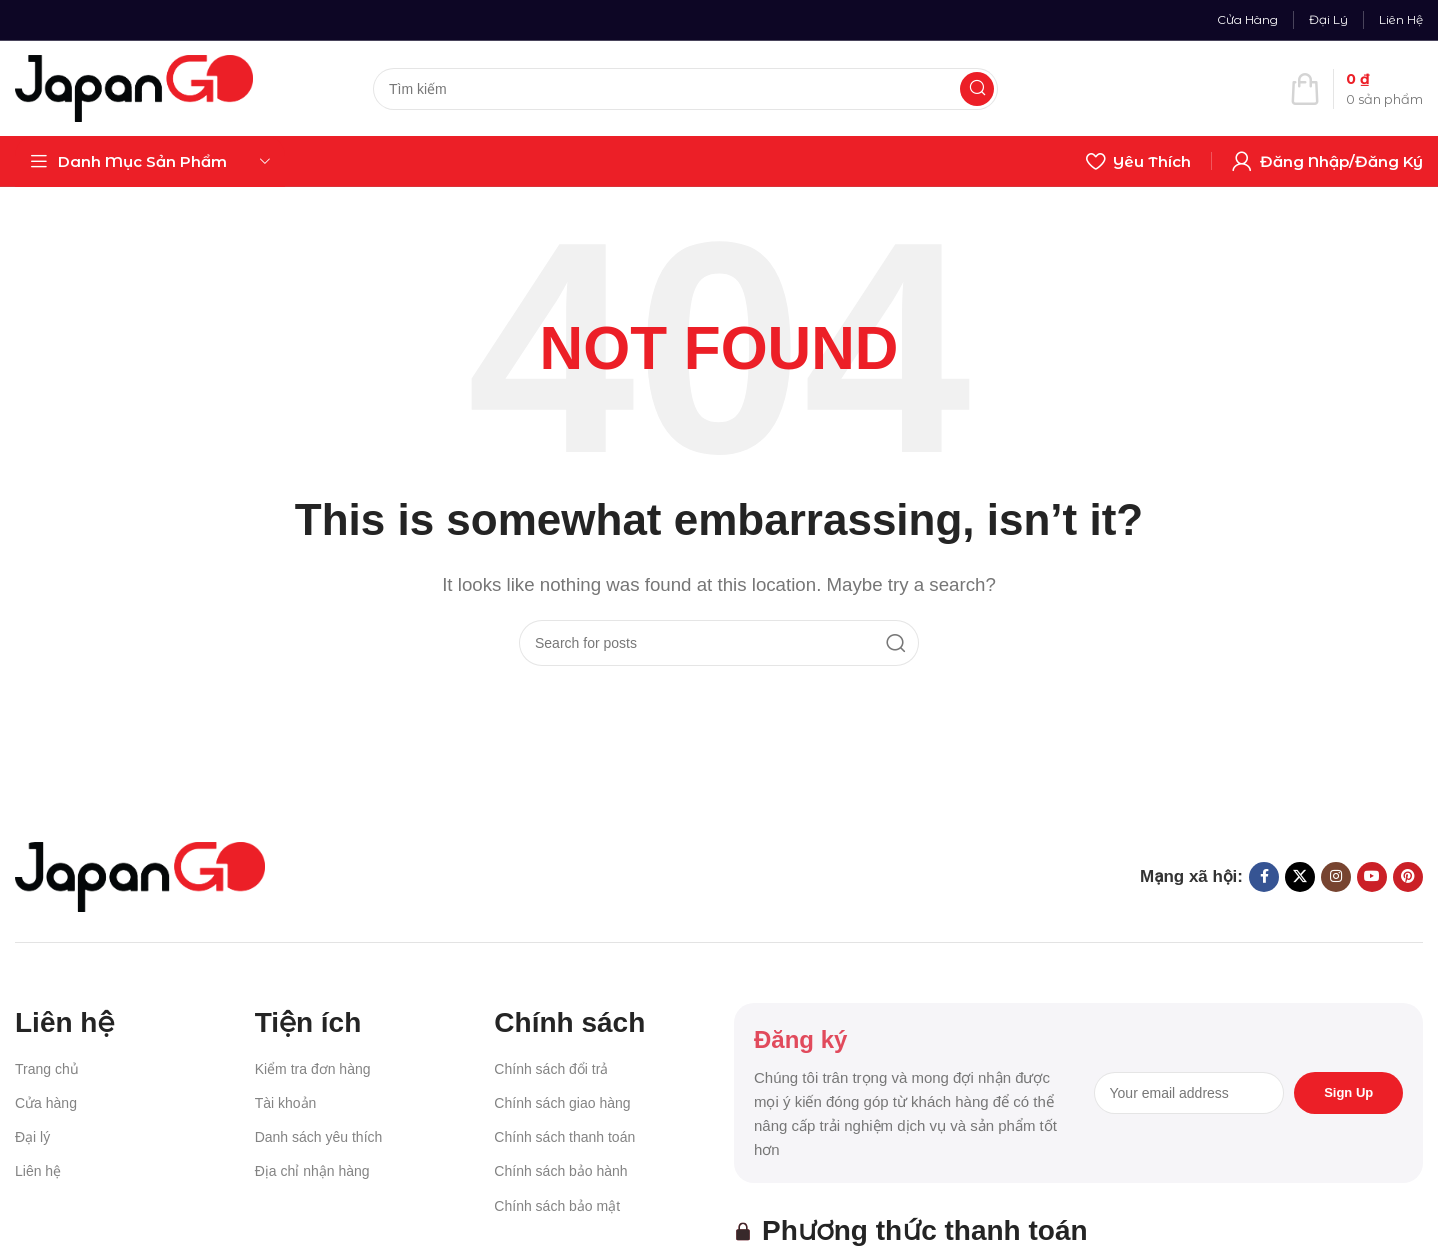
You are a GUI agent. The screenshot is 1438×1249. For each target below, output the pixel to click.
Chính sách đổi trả (551, 1069)
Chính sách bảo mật (557, 1206)
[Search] (685, 89)
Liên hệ (38, 1171)
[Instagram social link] (1336, 877)
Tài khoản (286, 1103)
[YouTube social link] (1372, 877)
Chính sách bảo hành (560, 1171)
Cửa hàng (46, 1103)
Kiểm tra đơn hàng (313, 1069)
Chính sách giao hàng (562, 1103)
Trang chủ (47, 1069)
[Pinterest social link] (1408, 877)
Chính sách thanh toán (564, 1137)
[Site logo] (134, 87)
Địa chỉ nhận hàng (312, 1171)
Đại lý (32, 1137)
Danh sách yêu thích (319, 1137)
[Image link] (140, 875)
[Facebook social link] (1264, 877)
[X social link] (1300, 877)
